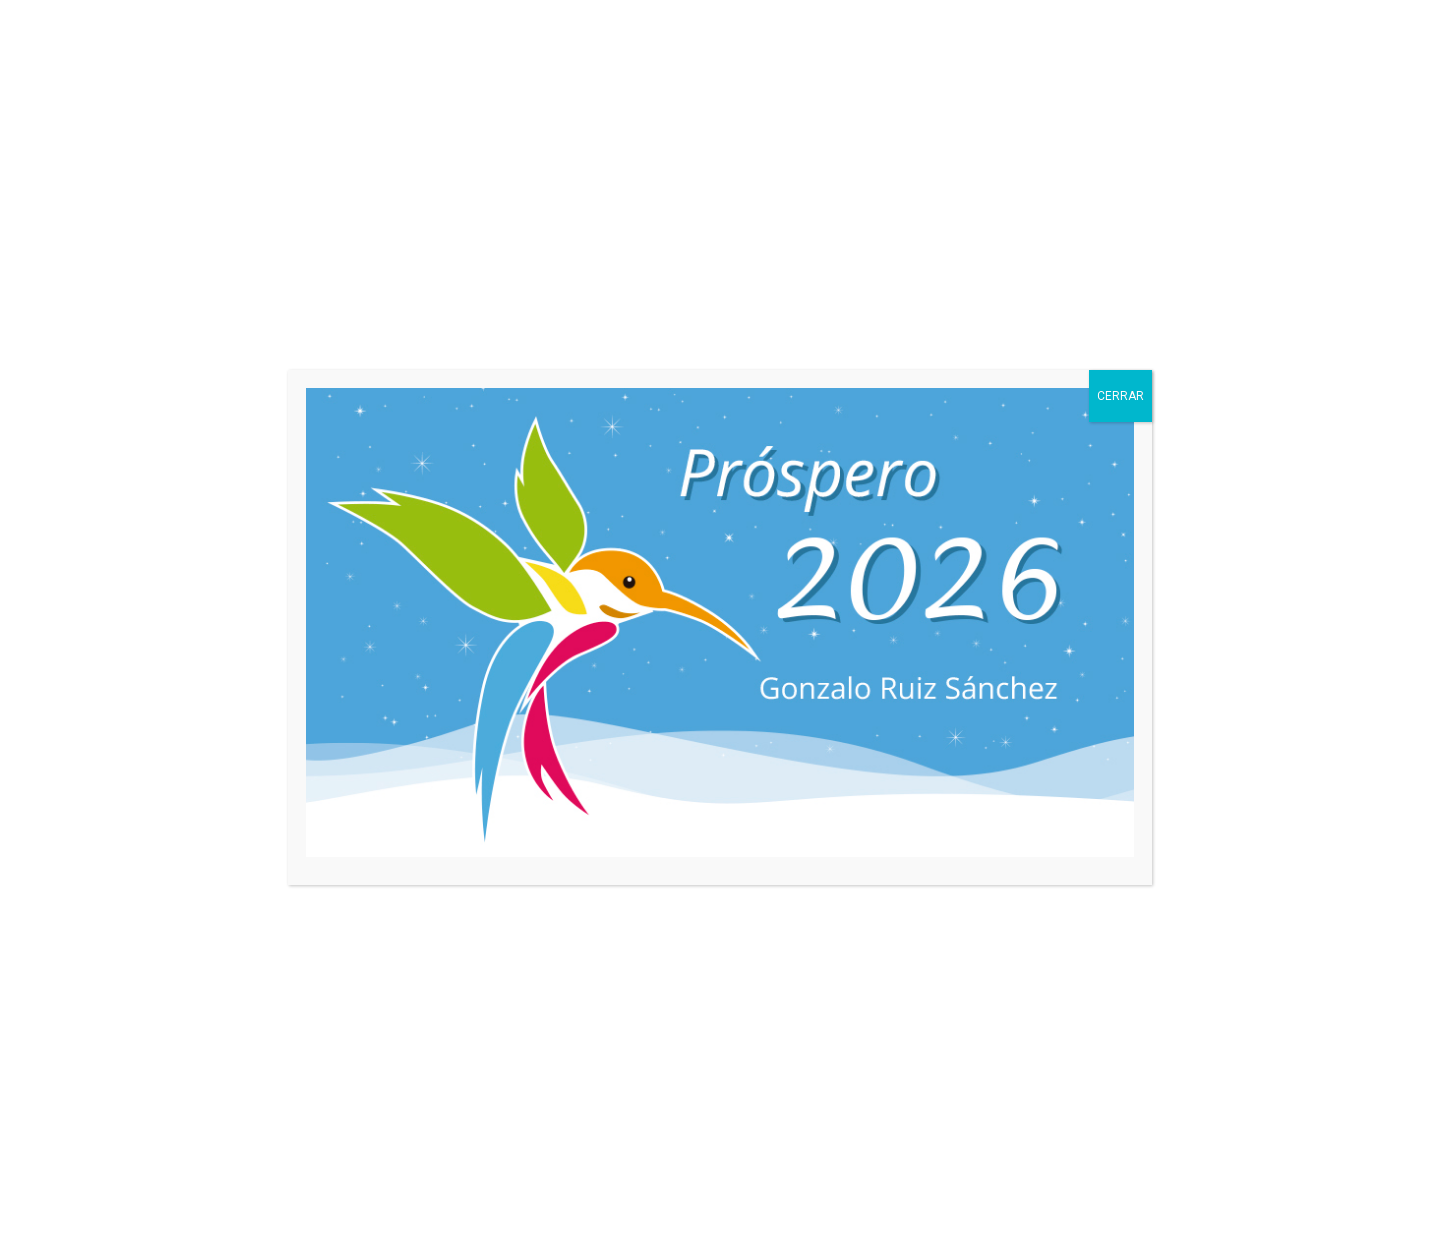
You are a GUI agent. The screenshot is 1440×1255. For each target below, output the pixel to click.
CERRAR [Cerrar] (1120, 396)
